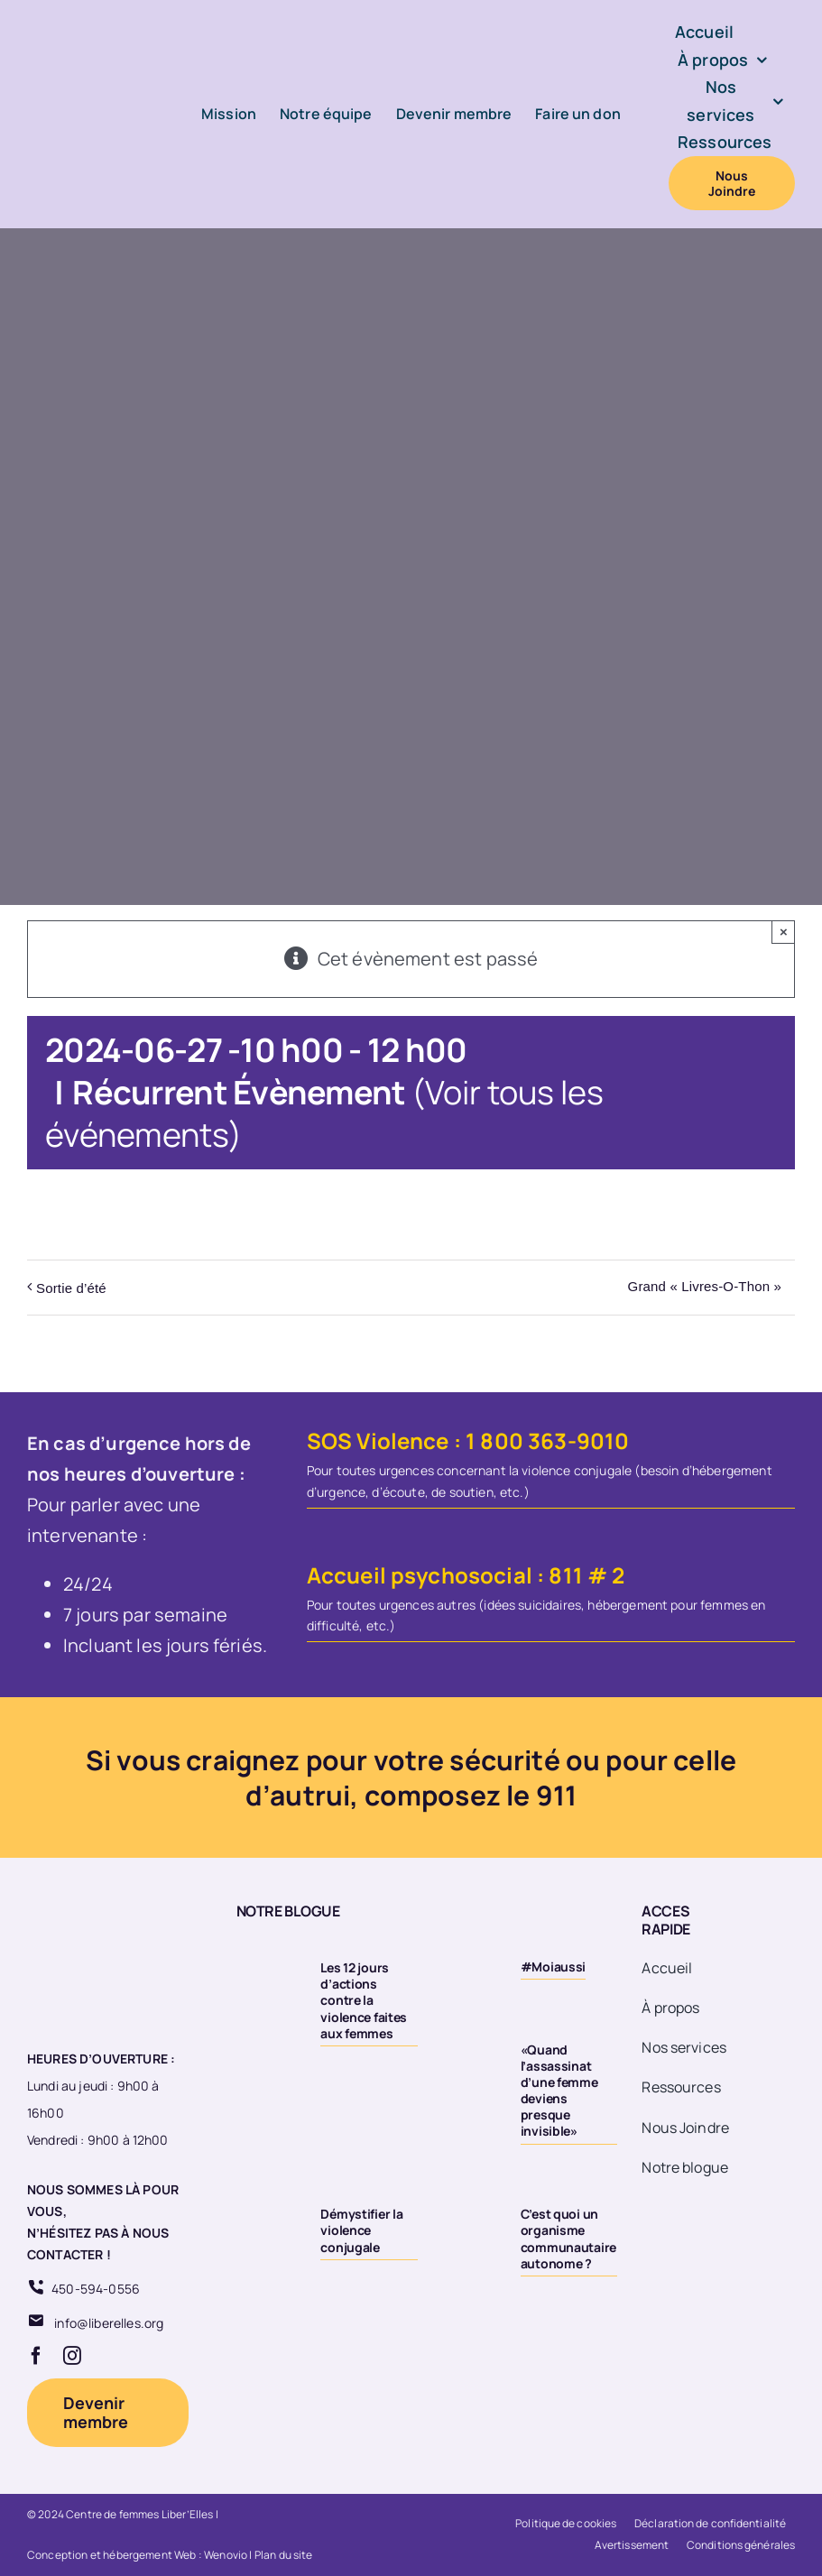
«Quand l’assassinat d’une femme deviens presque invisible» (559, 2090)
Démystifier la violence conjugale (361, 2230)
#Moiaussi (553, 1966)
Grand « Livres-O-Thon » (704, 1286)
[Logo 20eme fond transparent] (95, 1902)
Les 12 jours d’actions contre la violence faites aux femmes (363, 2000)
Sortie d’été (71, 1288)
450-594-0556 (95, 2288)
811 (565, 1575)
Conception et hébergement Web (112, 2554)
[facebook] (36, 2356)
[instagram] (72, 2356)
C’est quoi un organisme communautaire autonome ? (568, 2238)
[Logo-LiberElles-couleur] (91, 58)
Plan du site (283, 2554)
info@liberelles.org (108, 2322)
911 (556, 1795)
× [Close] (784, 931)
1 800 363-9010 (547, 1440)
